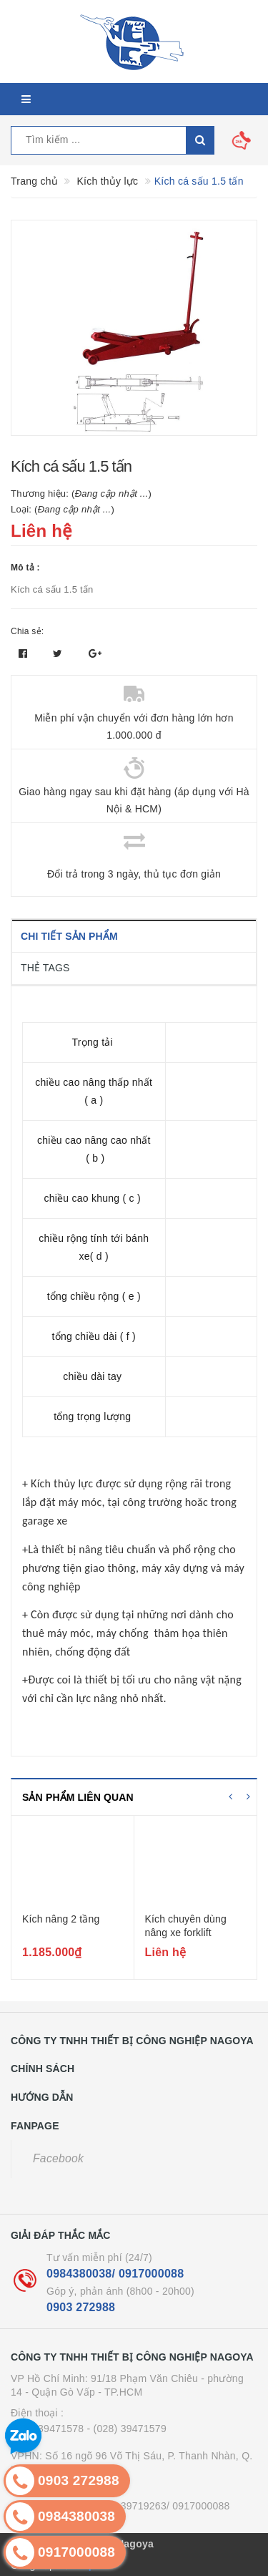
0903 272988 (80, 2307)
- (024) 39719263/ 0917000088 (158, 2506)
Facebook (58, 2158)
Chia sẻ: (27, 631)
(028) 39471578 (47, 2428)
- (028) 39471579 (127, 2428)
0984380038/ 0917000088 (115, 2274)
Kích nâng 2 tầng (60, 1919)
